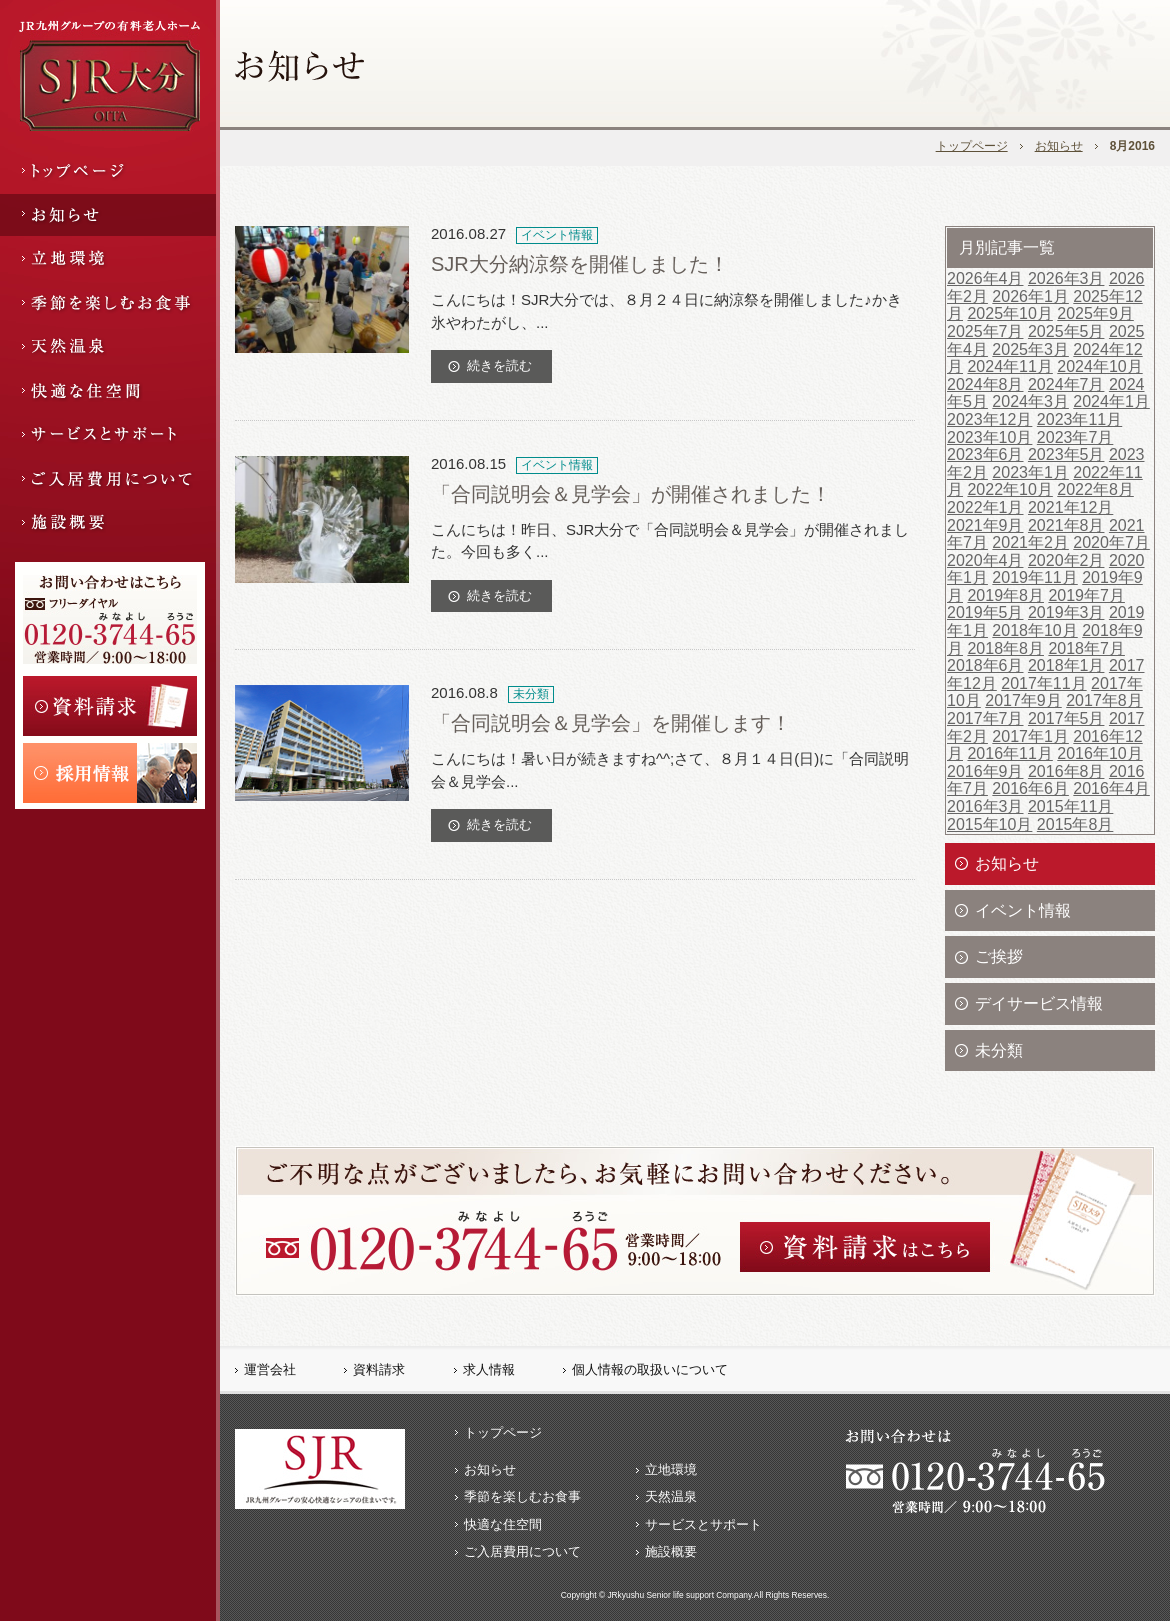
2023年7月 (1075, 437)
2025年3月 (1030, 349)
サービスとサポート (703, 1524)
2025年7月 (985, 331)
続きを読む (499, 365)
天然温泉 (671, 1496)
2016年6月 (1030, 788)
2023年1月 (1030, 472)
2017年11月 (1043, 683)
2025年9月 (1095, 313)
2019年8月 (1005, 595)
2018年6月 (985, 665)
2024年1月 (1111, 401)
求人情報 (489, 1369)
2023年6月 (985, 454)
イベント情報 (1023, 910)
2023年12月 (989, 419)
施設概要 (671, 1551)
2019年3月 (1066, 612)
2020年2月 (1066, 560)
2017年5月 (1066, 718)
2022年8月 (1095, 489)
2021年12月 (1070, 507)
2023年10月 (989, 437)
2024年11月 (1009, 366)
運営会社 (270, 1369)
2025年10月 (1009, 313)
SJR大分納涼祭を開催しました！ (580, 264)
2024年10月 (1099, 366)
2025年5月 (1066, 331)
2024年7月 (1066, 384)
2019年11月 (1034, 577)
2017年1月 (1030, 736)
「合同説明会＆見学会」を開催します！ (611, 723)
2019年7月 (1086, 595)
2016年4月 (1111, 788)
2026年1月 (1030, 296)
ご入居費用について (522, 1551)
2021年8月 (1066, 525)
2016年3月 (985, 806)
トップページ (972, 146)
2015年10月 (989, 824)
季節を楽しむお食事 (522, 1496)
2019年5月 (985, 612)
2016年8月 (1066, 771)
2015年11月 (1070, 806)
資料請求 (379, 1369)
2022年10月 (1009, 489)
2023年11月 (1079, 419)
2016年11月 (1009, 753)
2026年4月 (985, 278)
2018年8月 (1005, 648)
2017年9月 (1023, 700)
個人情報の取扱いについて (650, 1369)
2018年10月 (1034, 630)
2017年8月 (1104, 700)
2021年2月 (1030, 542)
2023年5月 (1066, 454)
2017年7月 (985, 718)
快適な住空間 (503, 1524)
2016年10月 (1099, 753)
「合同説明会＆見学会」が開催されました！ (631, 494)
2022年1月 (985, 507)
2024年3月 (1030, 401)
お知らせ (1059, 146)
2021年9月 (985, 525)
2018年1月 (1066, 665)
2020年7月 (1111, 542)
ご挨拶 (999, 956)
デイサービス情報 (1039, 1003)
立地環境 (671, 1469)
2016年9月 (985, 771)
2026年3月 (1066, 278)
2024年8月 (985, 384)
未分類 (999, 1050)
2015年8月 (1075, 824)
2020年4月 (985, 560)
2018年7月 (1086, 648)
